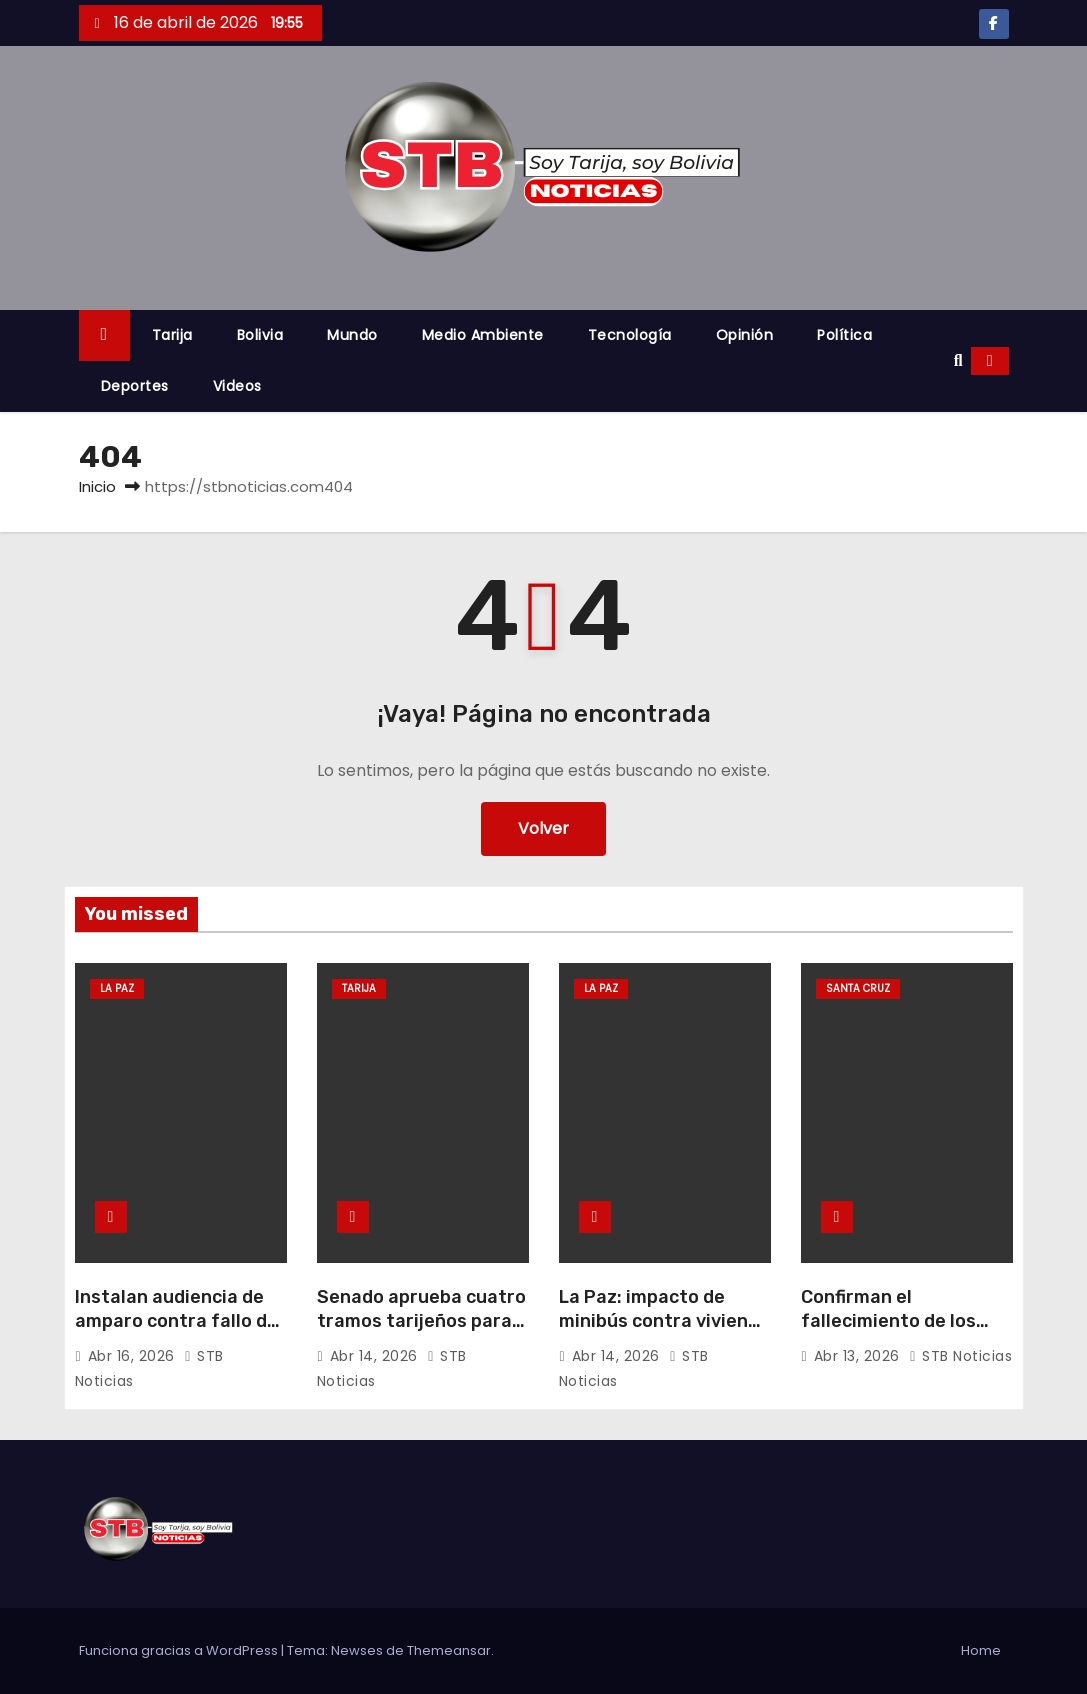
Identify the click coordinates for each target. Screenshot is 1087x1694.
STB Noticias (960, 1356)
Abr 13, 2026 (859, 1356)
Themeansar (449, 1650)
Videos (237, 386)
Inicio (97, 486)
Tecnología (630, 335)
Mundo (352, 335)
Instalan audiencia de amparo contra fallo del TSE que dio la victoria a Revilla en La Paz (180, 1333)
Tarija (172, 335)
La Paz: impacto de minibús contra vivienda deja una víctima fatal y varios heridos (664, 1333)
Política (844, 335)
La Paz (117, 988)
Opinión (745, 335)
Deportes (135, 386)
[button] (958, 360)
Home (981, 1650)
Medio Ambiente (483, 335)
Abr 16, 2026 (134, 1356)
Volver (543, 828)
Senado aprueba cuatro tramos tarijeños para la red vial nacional (421, 1321)
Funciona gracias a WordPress (180, 1650)
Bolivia (260, 335)
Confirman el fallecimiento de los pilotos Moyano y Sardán (888, 1333)
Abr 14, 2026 (376, 1356)
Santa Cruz (858, 988)
